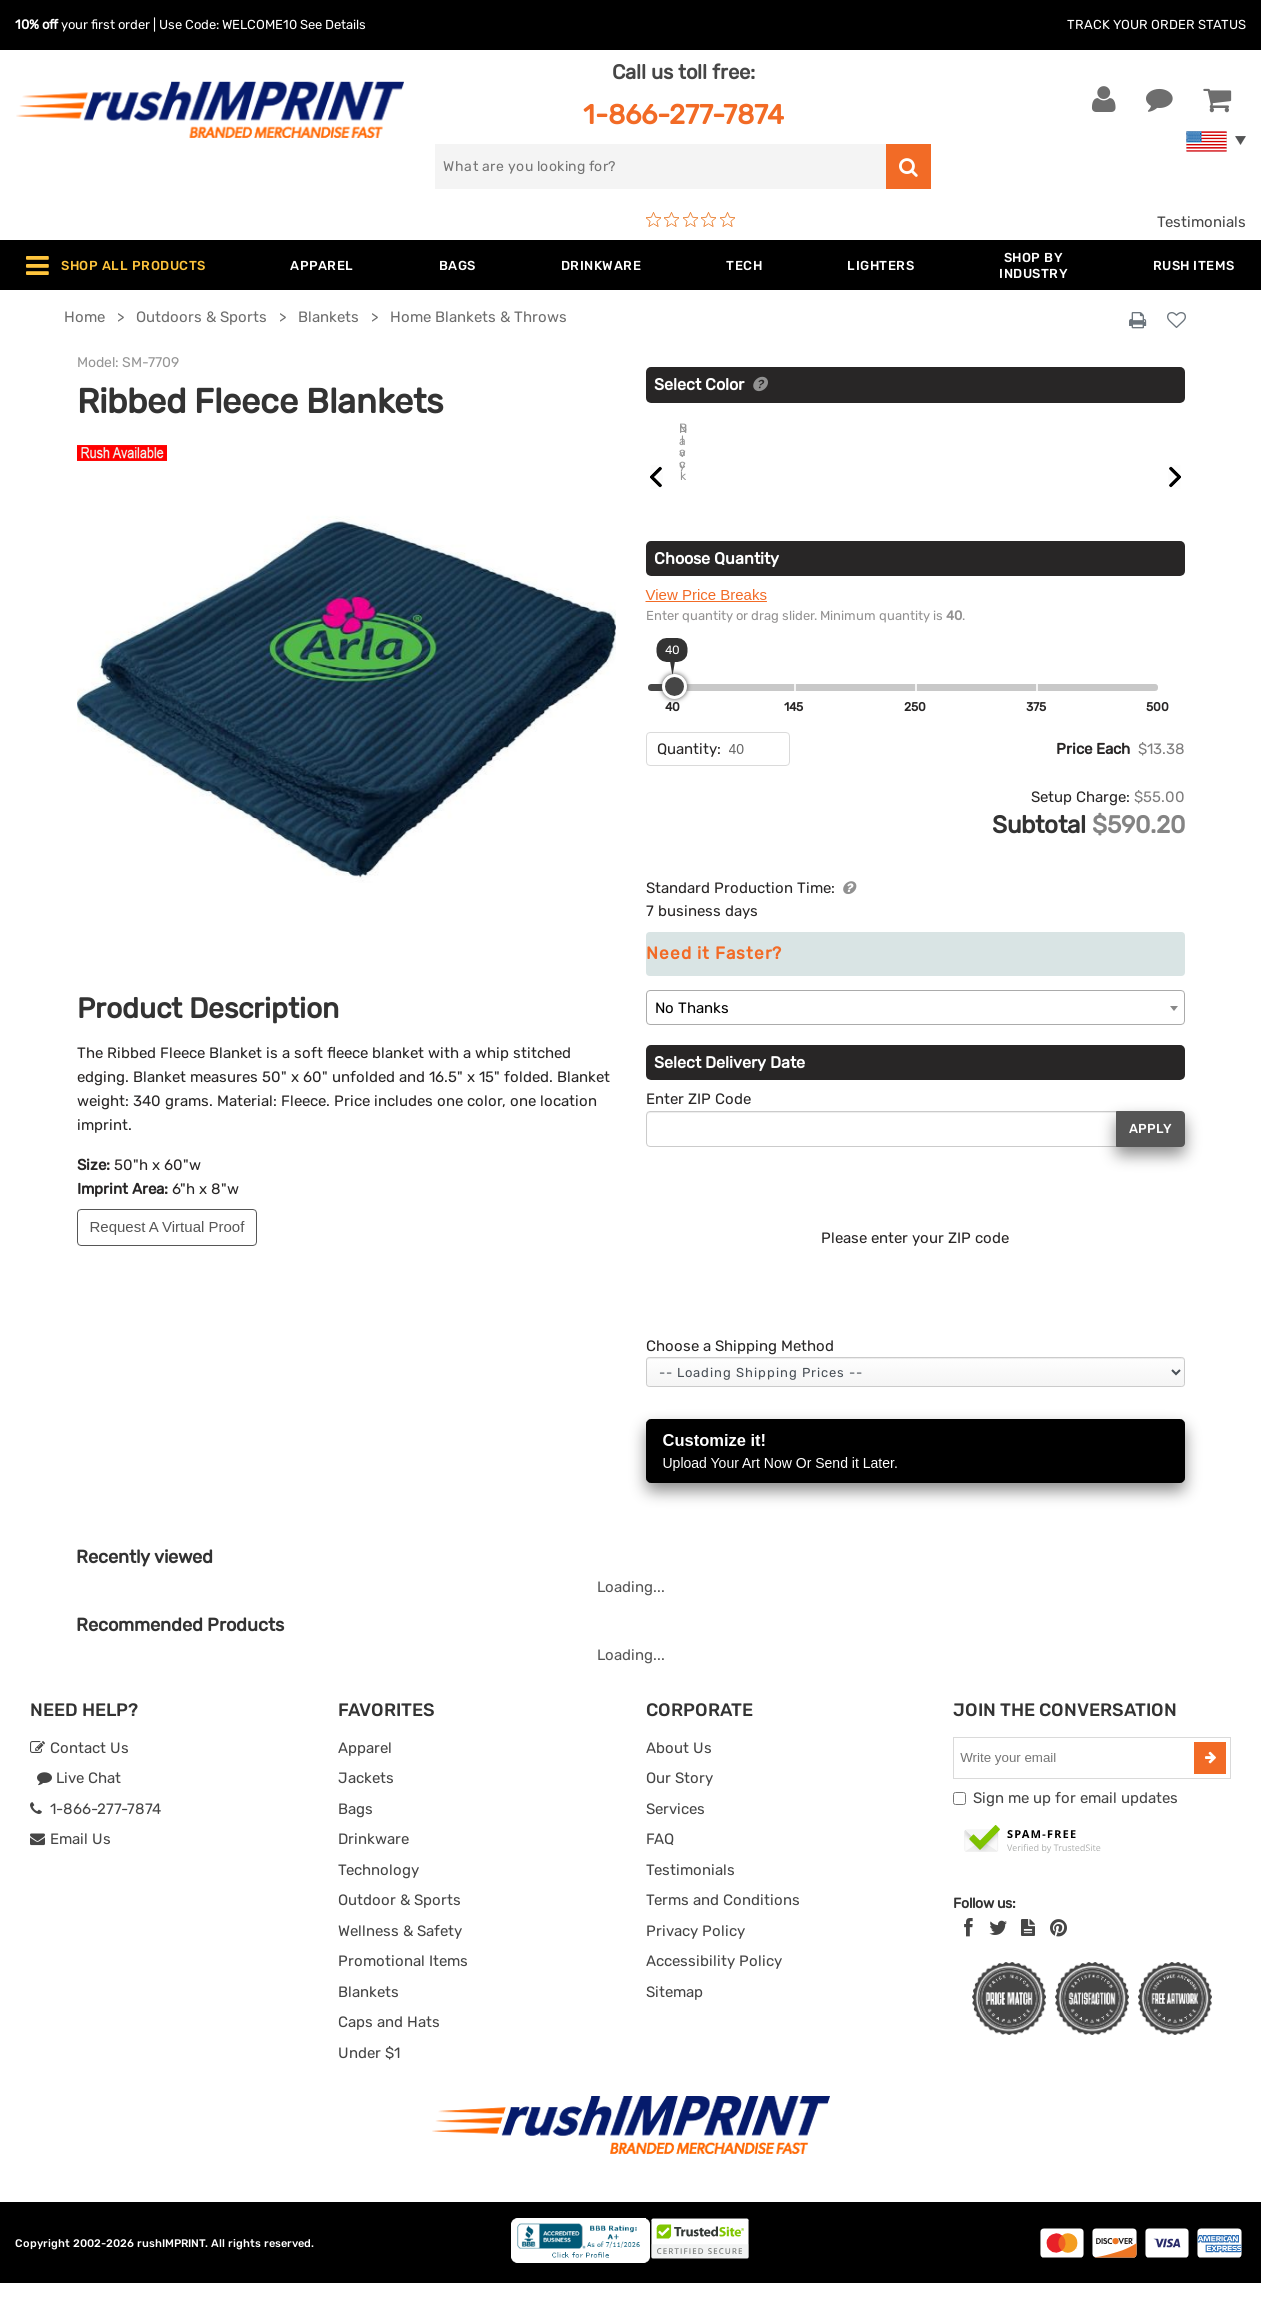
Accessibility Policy (714, 1984)
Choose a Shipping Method (740, 1369)
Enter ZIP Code (698, 1122)
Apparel (365, 1771)
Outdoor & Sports (399, 1923)
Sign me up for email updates (1075, 1821)
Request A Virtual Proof (167, 1226)
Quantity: (689, 772)
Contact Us (79, 1771)
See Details (333, 24)
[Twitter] (998, 1951)
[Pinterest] (1058, 1951)
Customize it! (915, 1475)
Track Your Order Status (1156, 24)
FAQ (660, 1862)
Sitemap (674, 2015)
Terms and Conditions (723, 1923)
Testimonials (1201, 222)
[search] (660, 166)
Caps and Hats (389, 2045)
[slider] (674, 709)
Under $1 (369, 2076)
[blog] (1028, 1951)
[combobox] (915, 1030)
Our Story (679, 1801)
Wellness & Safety (400, 1954)
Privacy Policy (695, 1954)
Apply (1150, 1151)
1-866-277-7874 (683, 114)
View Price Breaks (706, 617)
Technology (378, 1893)
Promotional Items (403, 1984)
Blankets (368, 2015)
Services (675, 1832)
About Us (679, 1771)
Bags (355, 1832)
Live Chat (78, 1801)
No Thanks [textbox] (692, 1031)
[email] (1076, 1781)
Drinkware (373, 1862)
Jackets (366, 1801)
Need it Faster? (714, 976)
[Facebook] (968, 1951)
